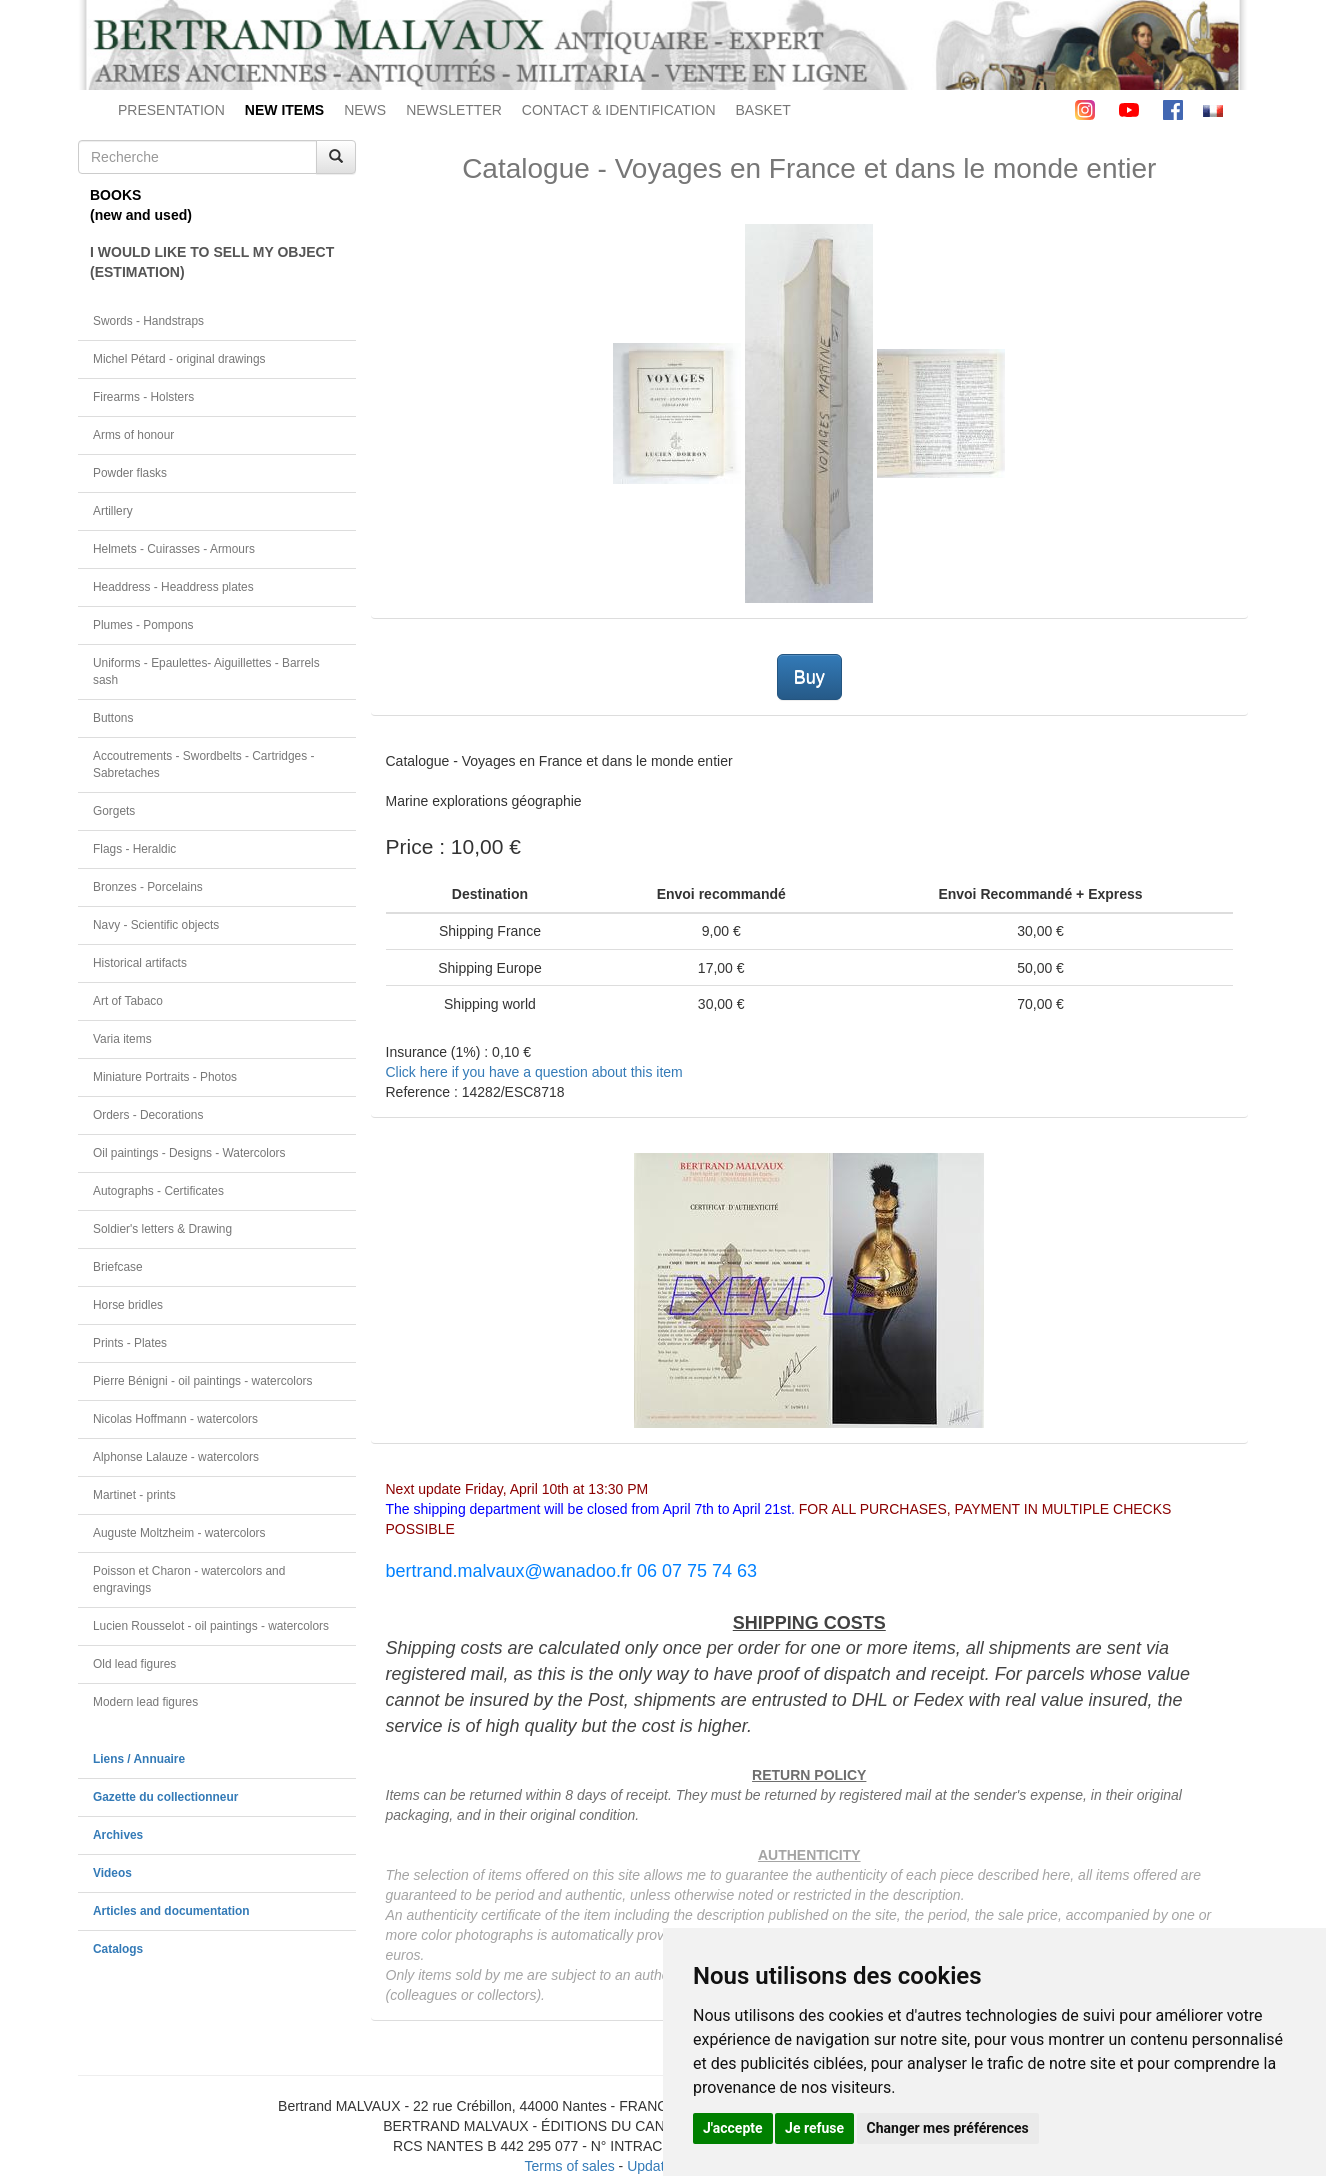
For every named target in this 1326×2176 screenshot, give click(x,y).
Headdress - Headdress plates (173, 587)
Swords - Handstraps (148, 321)
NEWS (365, 110)
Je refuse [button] (814, 2128)
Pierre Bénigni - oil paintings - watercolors (202, 1381)
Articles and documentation (171, 1911)
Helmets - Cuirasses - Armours (174, 549)
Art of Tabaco (128, 1001)
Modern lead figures (145, 1702)
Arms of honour (133, 435)
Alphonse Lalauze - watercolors (176, 1457)
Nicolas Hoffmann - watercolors (175, 1419)
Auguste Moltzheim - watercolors (179, 1533)
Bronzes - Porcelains (148, 887)
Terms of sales (569, 2166)
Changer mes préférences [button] (948, 2128)
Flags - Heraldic (134, 849)
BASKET (763, 110)
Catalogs (118, 1949)
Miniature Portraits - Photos (165, 1077)
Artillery (113, 511)
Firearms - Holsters (143, 397)
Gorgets (114, 811)
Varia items (122, 1039)
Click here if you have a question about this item (534, 1072)
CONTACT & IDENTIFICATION (619, 110)
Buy (809, 677)
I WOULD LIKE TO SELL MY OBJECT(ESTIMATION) (212, 262)
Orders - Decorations (148, 1115)
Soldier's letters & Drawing (162, 1229)
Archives (118, 1835)
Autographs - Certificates (158, 1191)
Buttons (113, 718)
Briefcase (118, 1267)
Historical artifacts (140, 963)
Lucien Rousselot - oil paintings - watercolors (211, 1626)
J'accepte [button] (733, 2128)
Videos (112, 1873)
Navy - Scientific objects (156, 925)
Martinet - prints (134, 1495)
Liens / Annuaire (139, 1759)
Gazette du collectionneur (165, 1797)
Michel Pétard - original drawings (179, 359)
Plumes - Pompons (143, 625)
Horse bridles (128, 1305)
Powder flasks (130, 473)
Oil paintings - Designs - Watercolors (189, 1153)
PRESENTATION (171, 110)
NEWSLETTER (454, 110)
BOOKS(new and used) (141, 205)
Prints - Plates (130, 1343)
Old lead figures (134, 1664)
